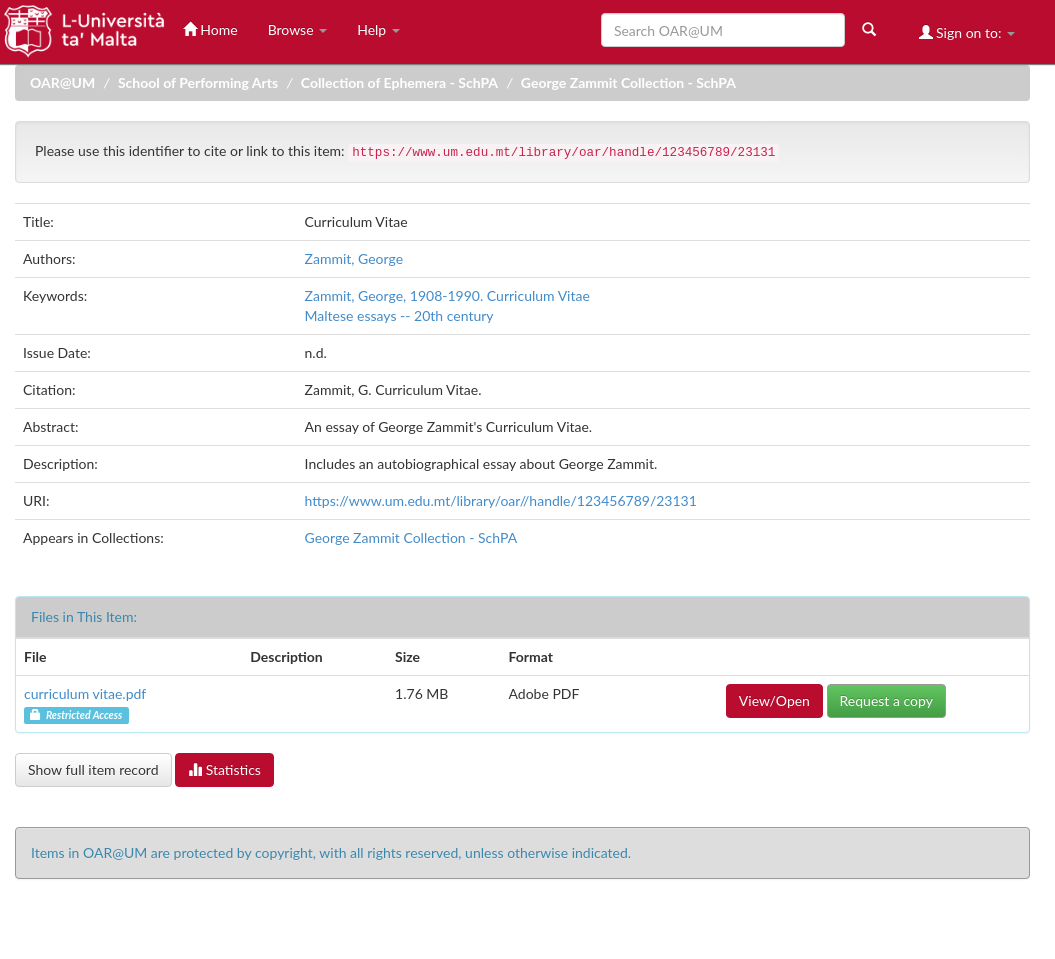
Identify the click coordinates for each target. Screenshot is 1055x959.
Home (210, 29)
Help (378, 29)
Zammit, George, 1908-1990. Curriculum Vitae (447, 295)
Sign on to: (967, 32)
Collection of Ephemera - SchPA (399, 82)
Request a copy (886, 700)
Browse (298, 29)
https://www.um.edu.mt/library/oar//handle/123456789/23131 (501, 500)
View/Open (774, 700)
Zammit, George (354, 258)
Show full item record (93, 769)
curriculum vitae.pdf (85, 693)
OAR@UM (62, 82)
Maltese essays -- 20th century (399, 315)
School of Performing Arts (198, 82)
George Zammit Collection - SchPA (628, 82)
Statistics (224, 769)
